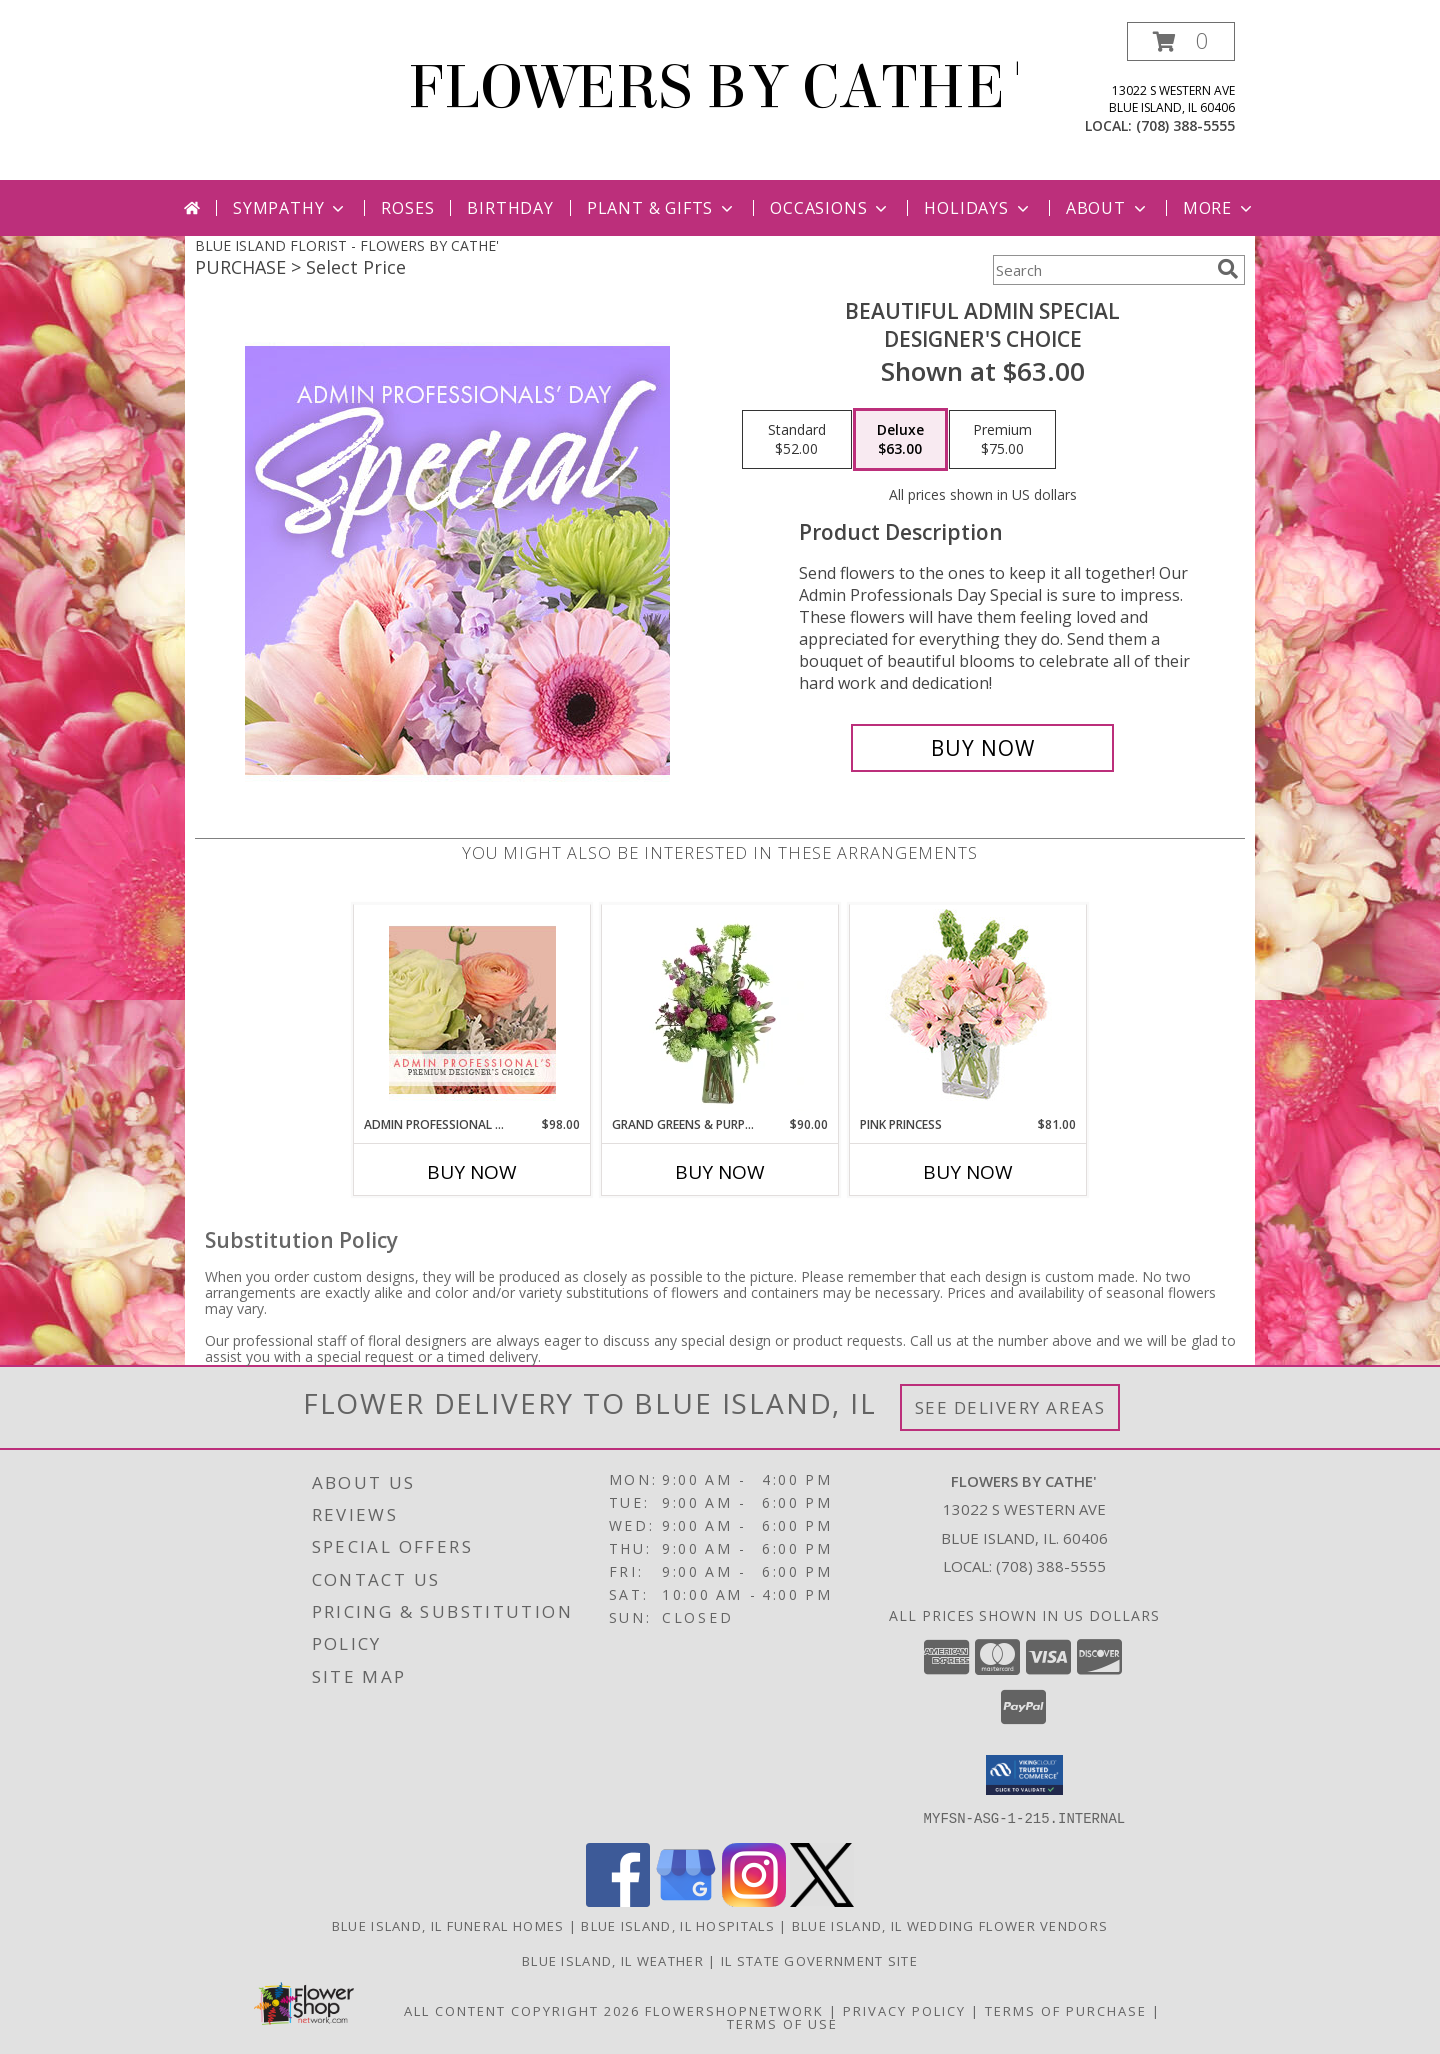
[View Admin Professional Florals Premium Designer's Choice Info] (472, 1010)
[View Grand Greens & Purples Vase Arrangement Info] (720, 1010)
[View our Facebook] (618, 1900)
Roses (407, 208)
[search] (1228, 269)
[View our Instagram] (754, 1900)
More (1219, 208)
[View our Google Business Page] (686, 1900)
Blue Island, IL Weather (613, 1960)
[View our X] (822, 1900)
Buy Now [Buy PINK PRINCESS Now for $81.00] (968, 1172)
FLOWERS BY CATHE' (720, 87)
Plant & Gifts (662, 208)
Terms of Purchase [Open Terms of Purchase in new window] (1066, 2010)
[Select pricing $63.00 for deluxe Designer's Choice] (900, 440)
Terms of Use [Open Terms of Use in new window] (782, 2023)
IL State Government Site (819, 1960)
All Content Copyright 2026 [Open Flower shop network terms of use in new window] (522, 2010)
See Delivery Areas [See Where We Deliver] (1010, 1407)
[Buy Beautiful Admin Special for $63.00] (982, 748)
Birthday (510, 208)
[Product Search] (1101, 270)
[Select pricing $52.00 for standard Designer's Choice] (797, 440)
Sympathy (290, 208)
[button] (1181, 41)
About (1108, 208)
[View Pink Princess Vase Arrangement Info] (968, 1010)
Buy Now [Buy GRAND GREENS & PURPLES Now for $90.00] (720, 1172)
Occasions (830, 208)
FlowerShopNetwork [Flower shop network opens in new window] (734, 2010)
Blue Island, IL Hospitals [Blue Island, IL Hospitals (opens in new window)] (678, 1925)
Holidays (978, 208)
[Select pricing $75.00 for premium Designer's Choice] (1002, 440)
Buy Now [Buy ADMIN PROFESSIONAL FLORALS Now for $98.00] (472, 1172)
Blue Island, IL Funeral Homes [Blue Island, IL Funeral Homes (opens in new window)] (448, 1925)
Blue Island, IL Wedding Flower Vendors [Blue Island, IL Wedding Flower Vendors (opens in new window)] (950, 1925)
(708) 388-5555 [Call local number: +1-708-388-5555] (1185, 125)
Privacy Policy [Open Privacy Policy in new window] (904, 2010)
